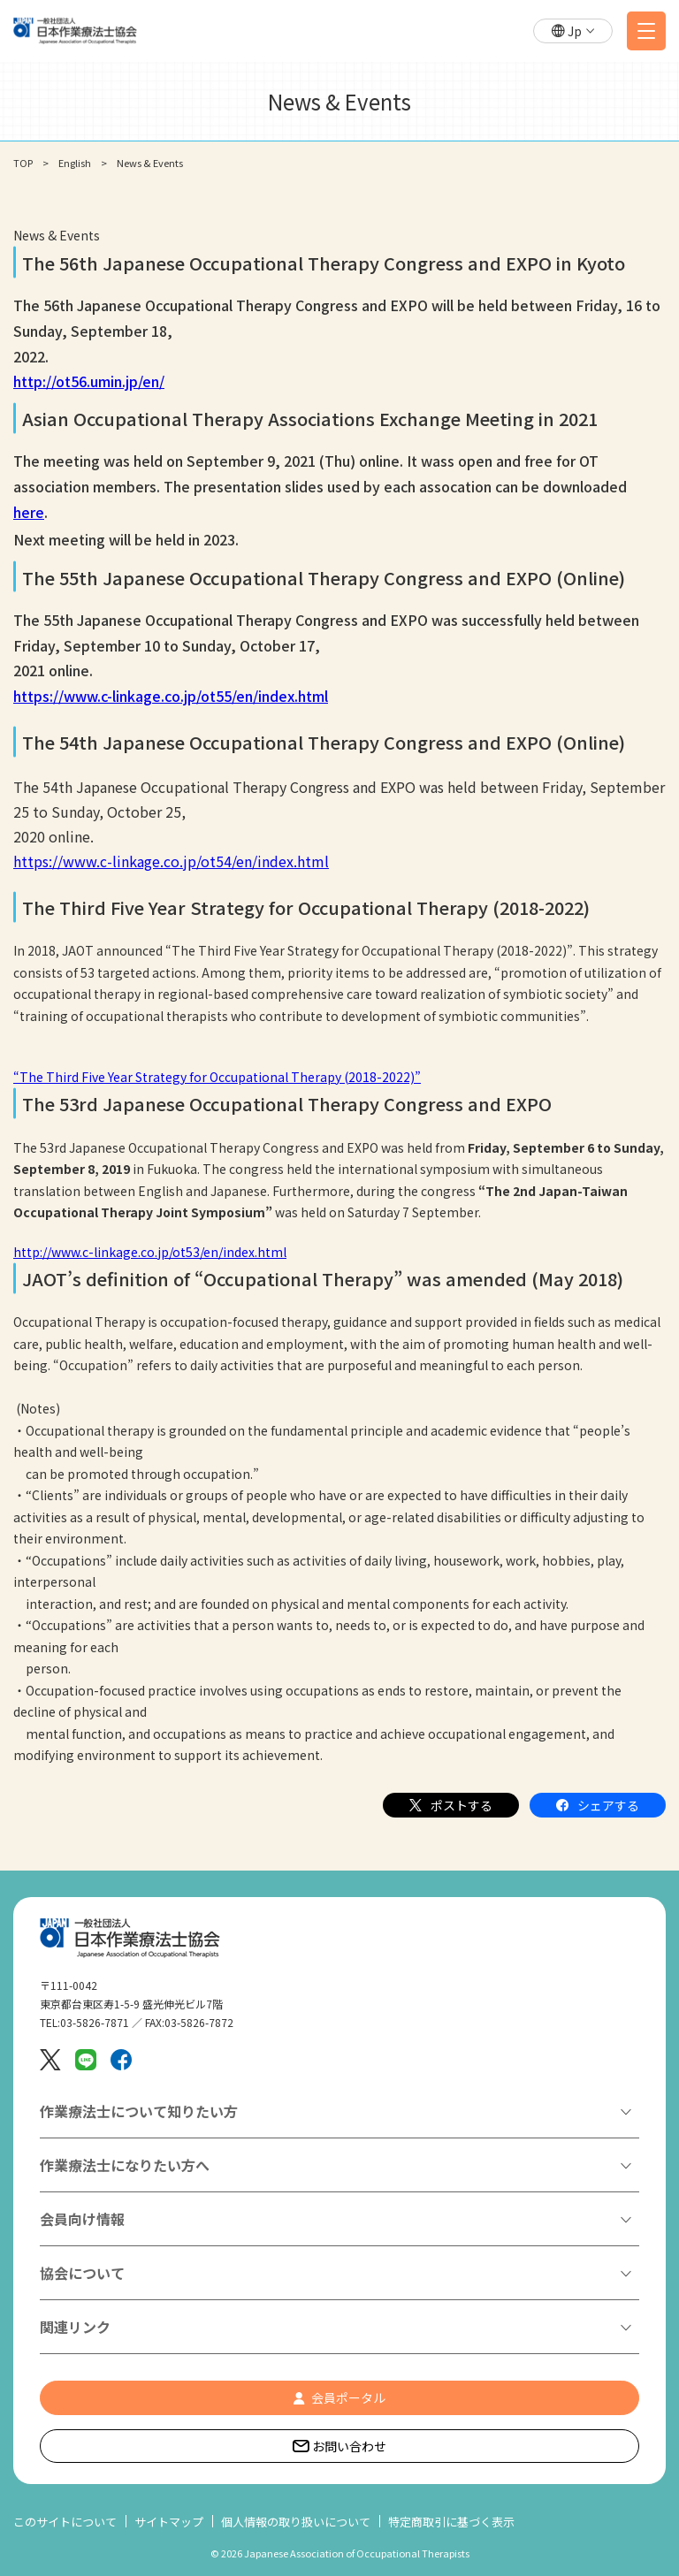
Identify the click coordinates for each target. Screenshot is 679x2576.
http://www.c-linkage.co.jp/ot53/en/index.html (149, 1252)
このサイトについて (65, 2521)
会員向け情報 (82, 2218)
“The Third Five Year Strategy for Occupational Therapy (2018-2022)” (217, 1077)
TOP (23, 163)
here (28, 511)
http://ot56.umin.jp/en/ (88, 381)
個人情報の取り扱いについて (295, 2521)
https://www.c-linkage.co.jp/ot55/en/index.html (170, 695)
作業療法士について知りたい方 (139, 2111)
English (74, 163)
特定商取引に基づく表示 (451, 2521)
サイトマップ (168, 2521)
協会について (82, 2272)
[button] (573, 31)
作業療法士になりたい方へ (125, 2165)
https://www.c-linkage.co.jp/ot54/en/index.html (171, 861)
